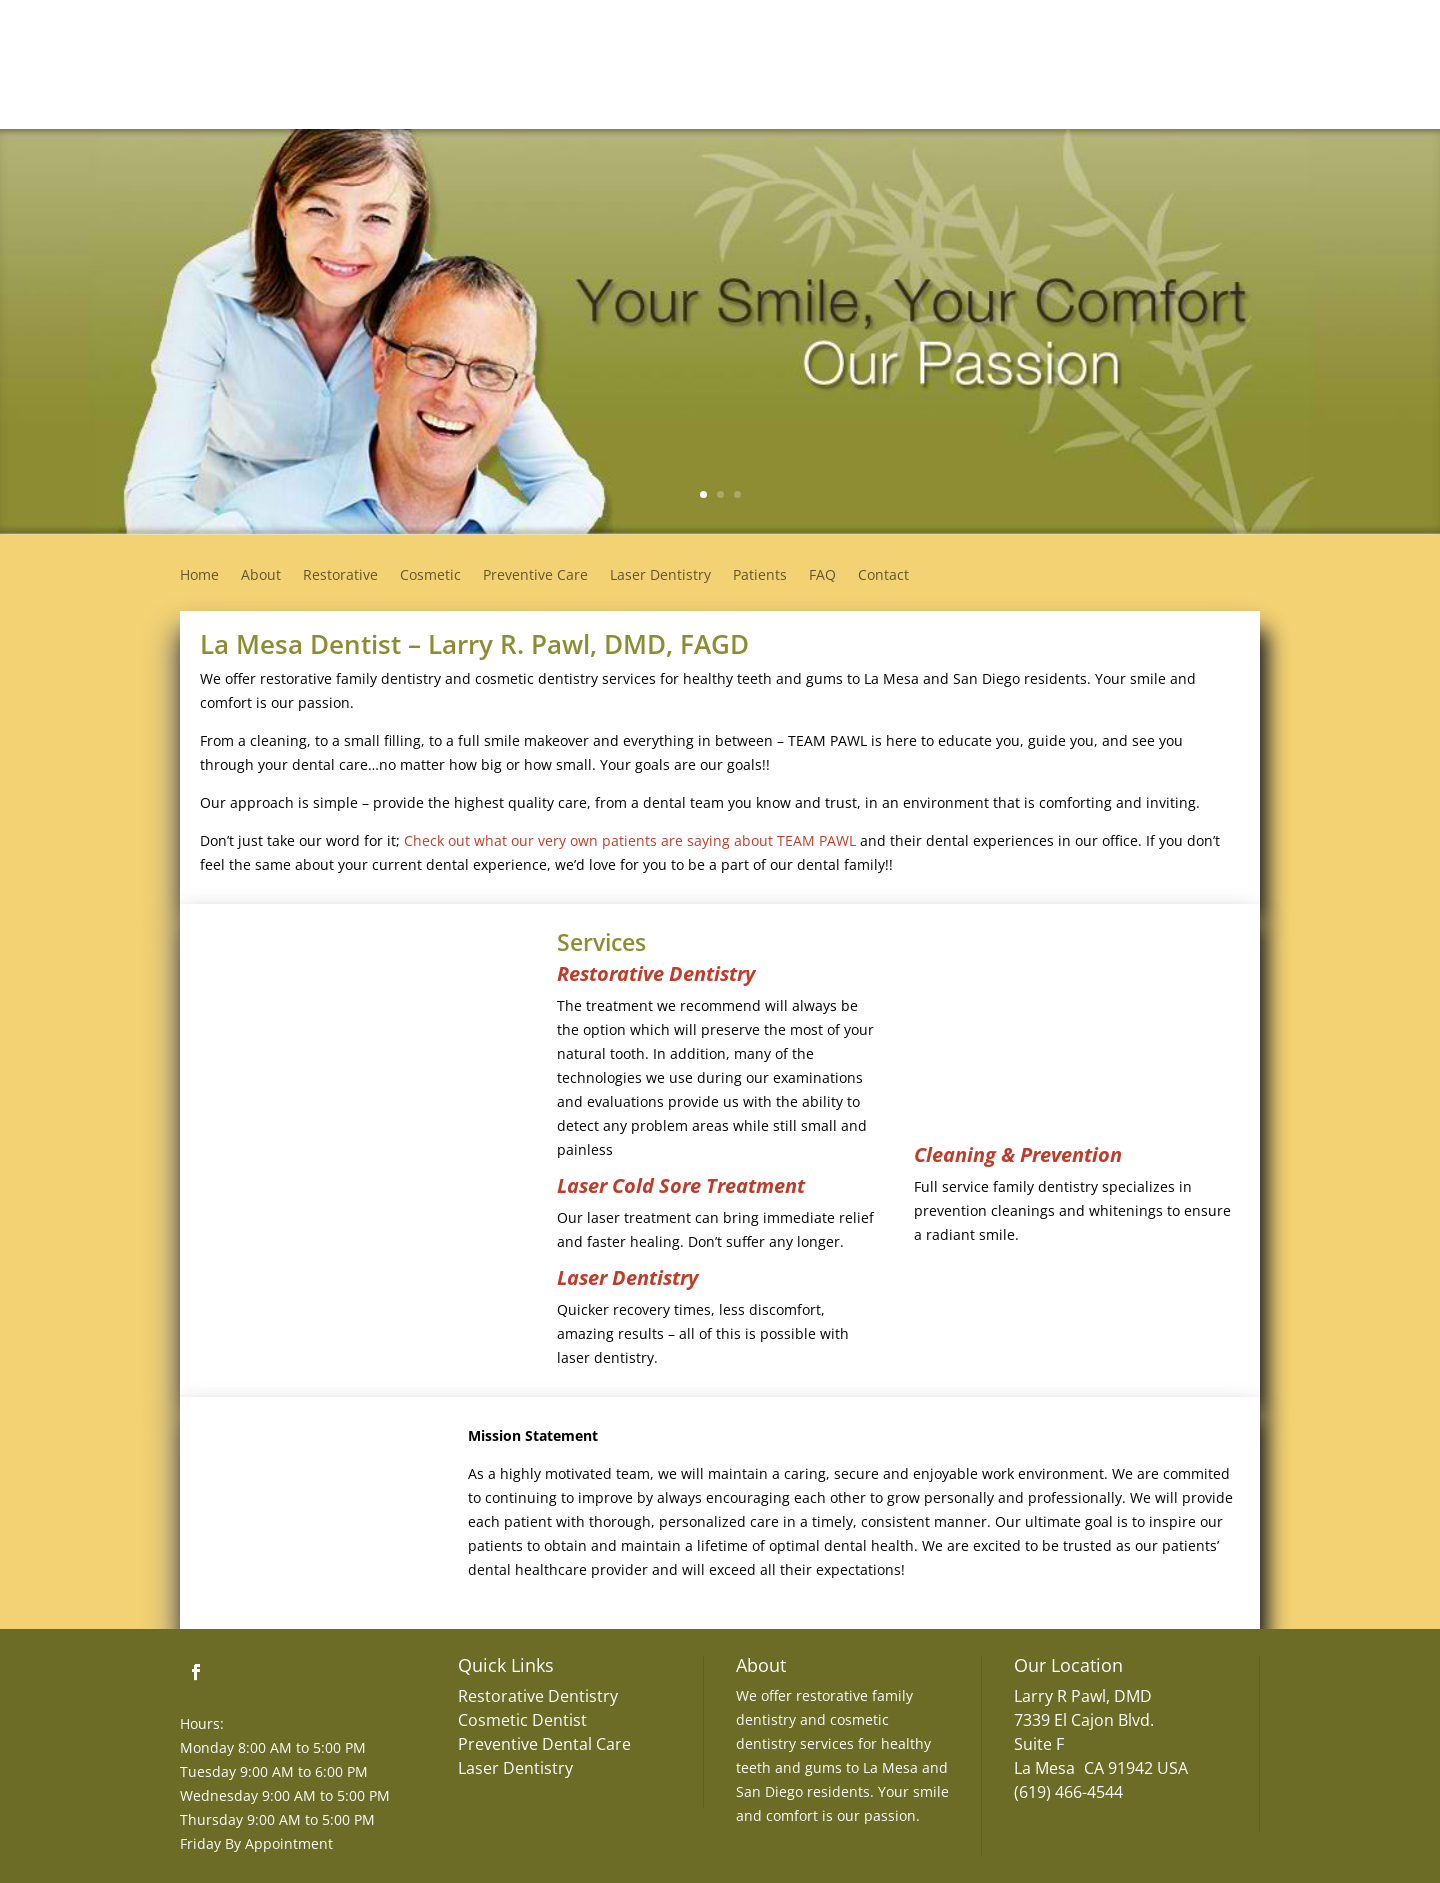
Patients (760, 576)
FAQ (822, 576)
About (261, 576)
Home (199, 576)
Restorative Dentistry (656, 973)
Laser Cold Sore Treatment (681, 1185)
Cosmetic (430, 576)
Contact (883, 576)
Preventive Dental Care (544, 1744)
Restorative (340, 576)
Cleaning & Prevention (1018, 1154)
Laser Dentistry (660, 576)
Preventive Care (535, 576)
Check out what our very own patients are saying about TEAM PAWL (630, 840)
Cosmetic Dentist (522, 1720)
